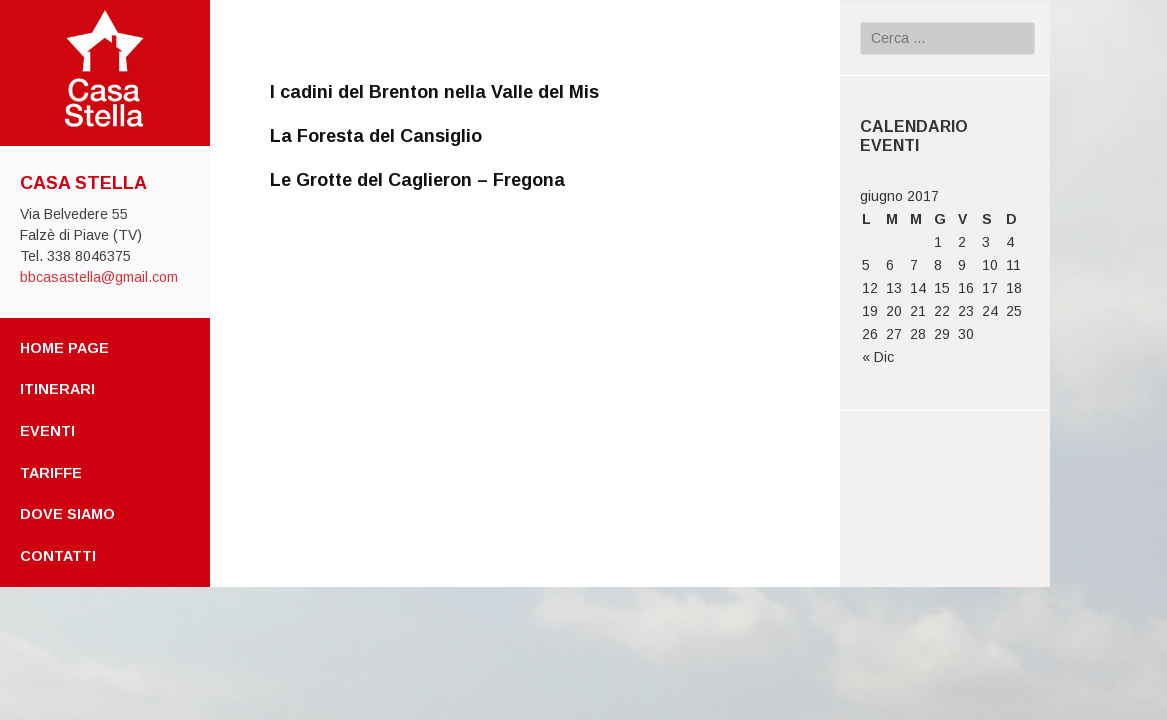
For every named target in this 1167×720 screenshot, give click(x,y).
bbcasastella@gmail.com (99, 277)
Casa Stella (83, 183)
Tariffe (51, 473)
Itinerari (57, 389)
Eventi (47, 431)
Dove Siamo (67, 514)
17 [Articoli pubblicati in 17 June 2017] (990, 288)
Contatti (58, 556)
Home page (64, 348)
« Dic (878, 357)
